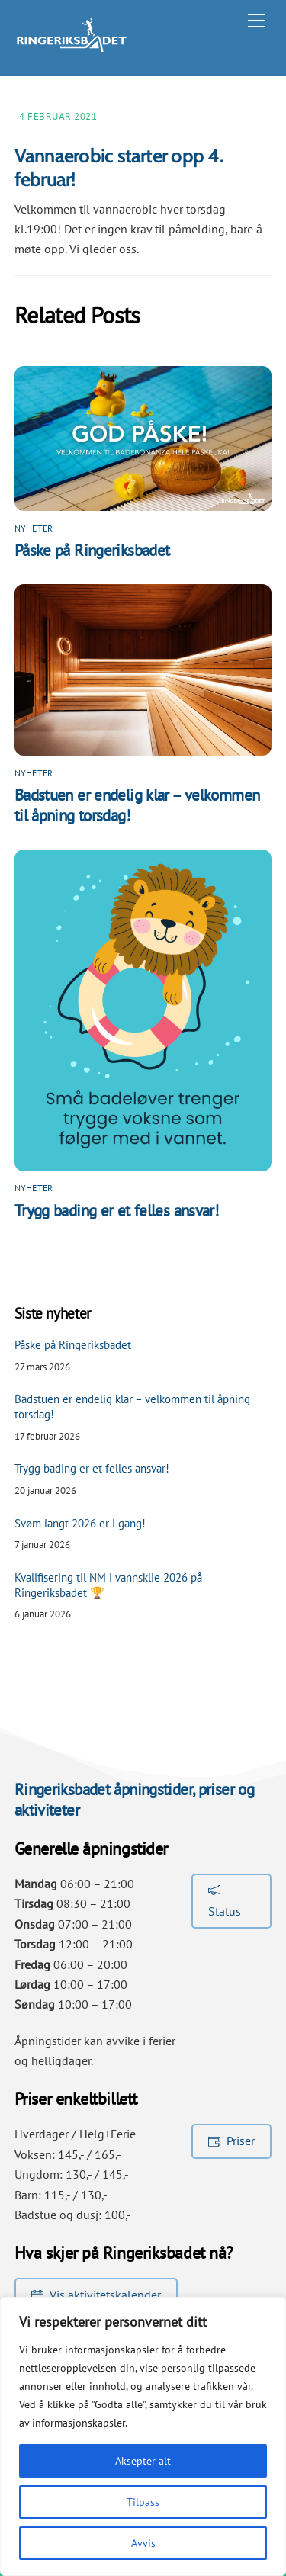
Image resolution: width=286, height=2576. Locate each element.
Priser (231, 2140)
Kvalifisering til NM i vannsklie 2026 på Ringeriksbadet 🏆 (108, 1585)
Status (224, 1900)
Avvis (143, 2543)
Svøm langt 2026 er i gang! (80, 1523)
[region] (143, 2436)
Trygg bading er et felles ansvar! (116, 1210)
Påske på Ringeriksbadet (92, 550)
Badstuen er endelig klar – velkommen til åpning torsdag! (132, 1406)
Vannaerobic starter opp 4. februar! (118, 167)
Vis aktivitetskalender (96, 2294)
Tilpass (143, 2502)
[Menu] (256, 20)
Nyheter (33, 528)
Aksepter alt (143, 2461)
